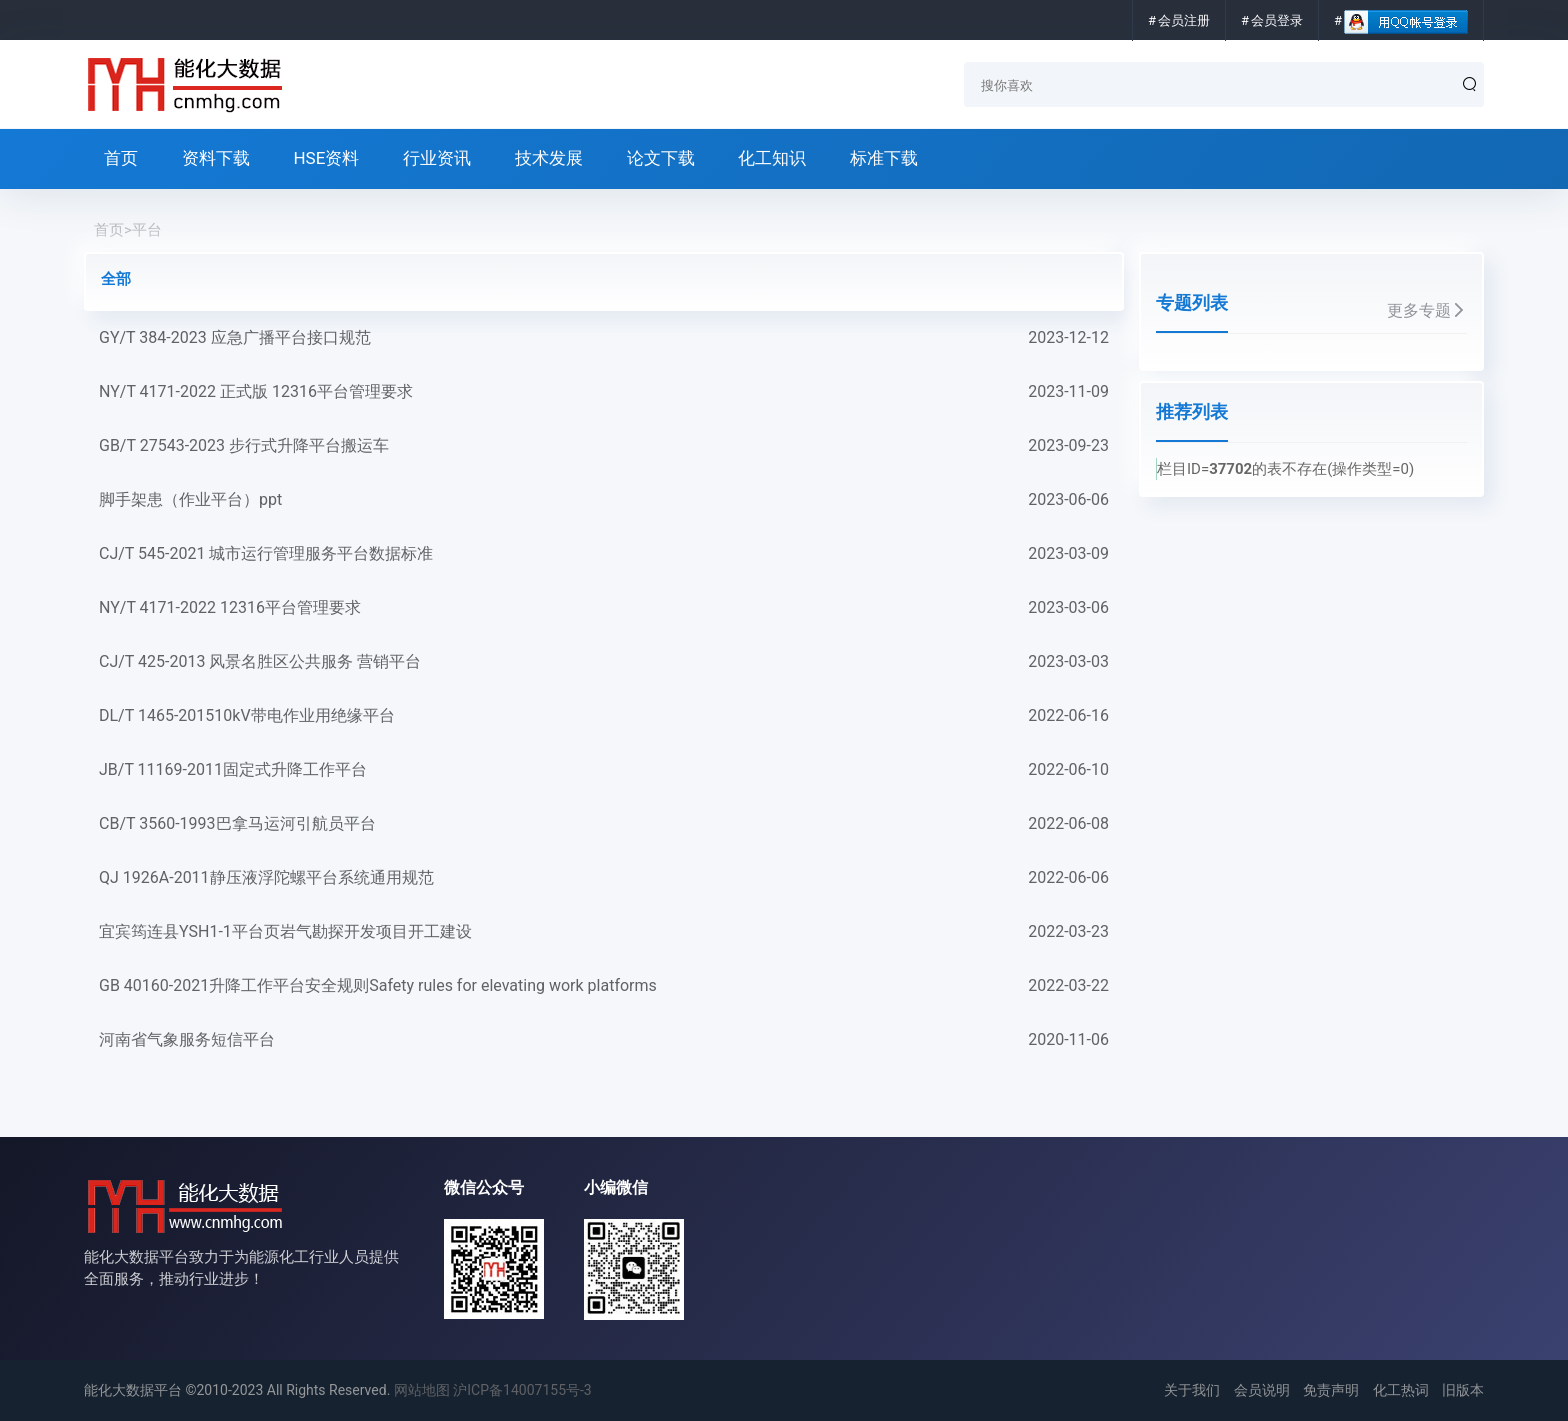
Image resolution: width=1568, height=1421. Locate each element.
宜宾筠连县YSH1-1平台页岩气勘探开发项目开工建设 (604, 932)
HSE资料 (326, 158)
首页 (121, 158)
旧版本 (1463, 1390)
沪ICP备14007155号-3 (522, 1390)
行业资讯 (437, 158)
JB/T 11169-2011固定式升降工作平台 (604, 770)
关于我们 (1192, 1390)
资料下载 (216, 158)
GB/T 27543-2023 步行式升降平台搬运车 (604, 446)
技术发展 (549, 158)
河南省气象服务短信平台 (604, 1040)
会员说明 (1262, 1390)
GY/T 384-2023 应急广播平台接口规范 (604, 338)
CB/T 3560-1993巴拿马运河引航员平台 (604, 824)
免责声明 (1331, 1390)
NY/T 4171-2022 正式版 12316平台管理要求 (604, 392)
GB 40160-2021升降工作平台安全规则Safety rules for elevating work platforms (604, 986)
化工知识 (772, 158)
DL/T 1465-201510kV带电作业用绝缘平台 (604, 716)
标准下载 (884, 158)
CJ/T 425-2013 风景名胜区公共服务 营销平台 (604, 662)
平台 (147, 230)
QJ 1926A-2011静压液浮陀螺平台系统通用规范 (604, 878)
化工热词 (1401, 1390)
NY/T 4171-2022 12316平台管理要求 (604, 608)
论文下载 (661, 158)
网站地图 (422, 1390)
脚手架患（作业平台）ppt (604, 500)
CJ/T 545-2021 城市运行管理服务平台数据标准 (604, 554)
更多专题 (1427, 310)
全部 (116, 279)
